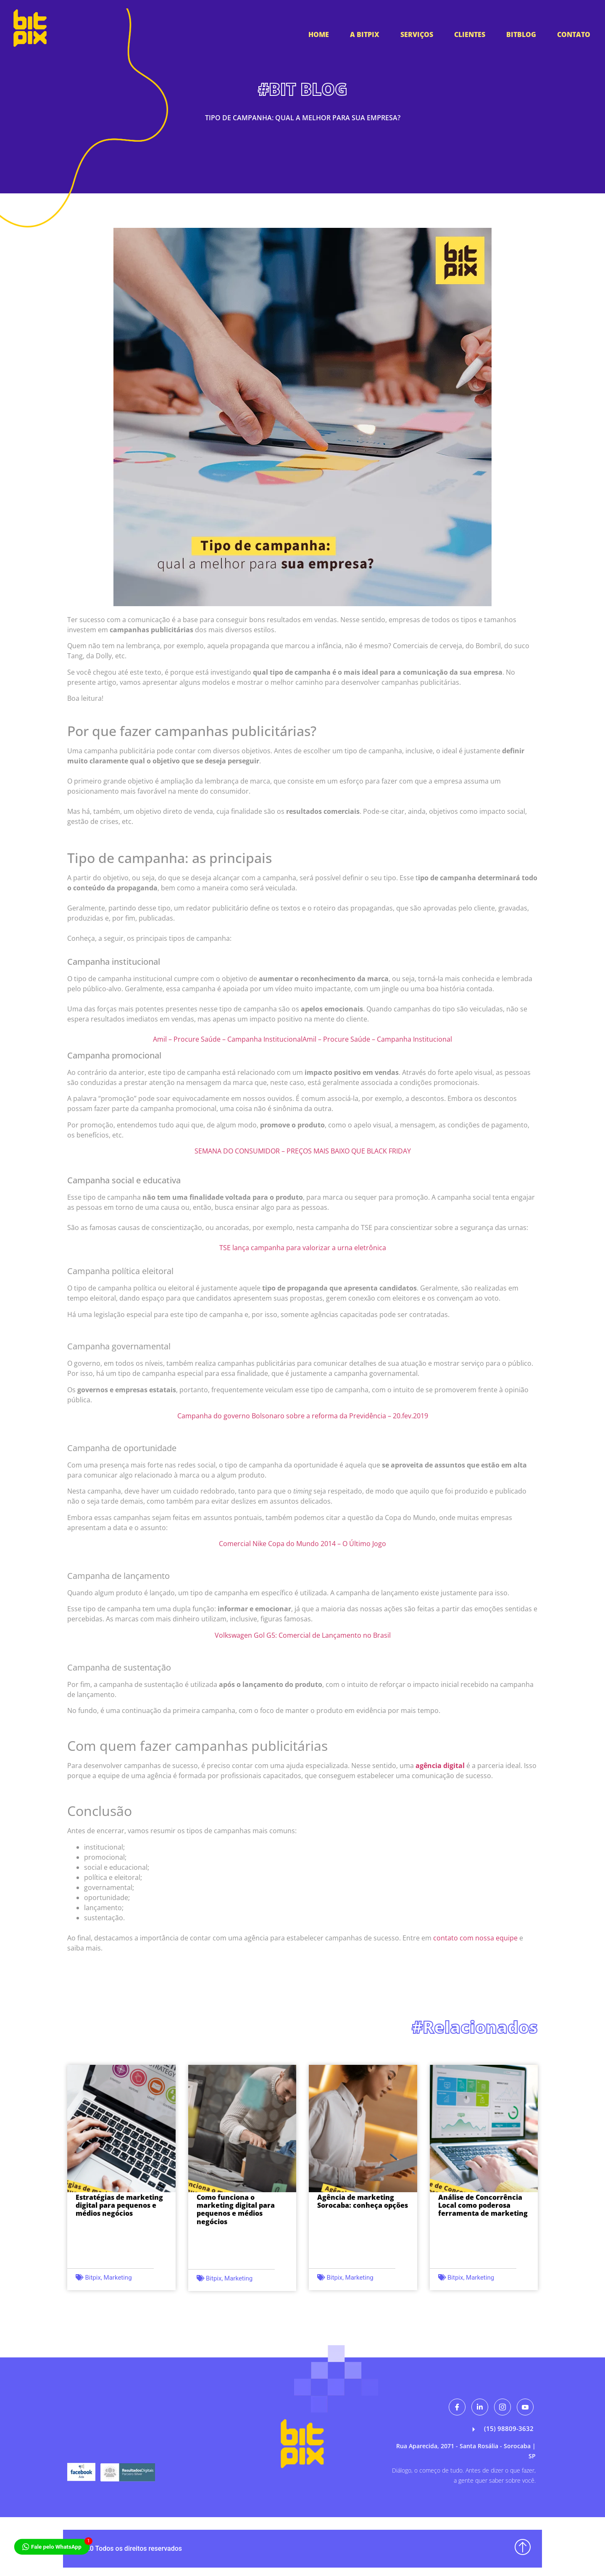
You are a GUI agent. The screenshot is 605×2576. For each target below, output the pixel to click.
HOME (318, 34)
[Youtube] (525, 2407)
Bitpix (92, 2277)
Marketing (118, 2277)
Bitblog (521, 34)
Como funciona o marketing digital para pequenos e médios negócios (236, 2209)
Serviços (416, 34)
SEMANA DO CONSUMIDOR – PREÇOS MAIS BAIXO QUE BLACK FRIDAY (303, 1151)
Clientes (469, 34)
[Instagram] (502, 2407)
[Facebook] (457, 2407)
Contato (573, 34)
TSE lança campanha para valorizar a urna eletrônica (302, 1247)
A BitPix (364, 34)
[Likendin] (479, 2407)
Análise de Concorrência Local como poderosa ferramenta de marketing (483, 2205)
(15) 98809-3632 (501, 2429)
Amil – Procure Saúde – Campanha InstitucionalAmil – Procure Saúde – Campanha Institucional (302, 1039)
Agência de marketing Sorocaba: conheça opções (362, 2201)
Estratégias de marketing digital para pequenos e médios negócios (119, 2205)
